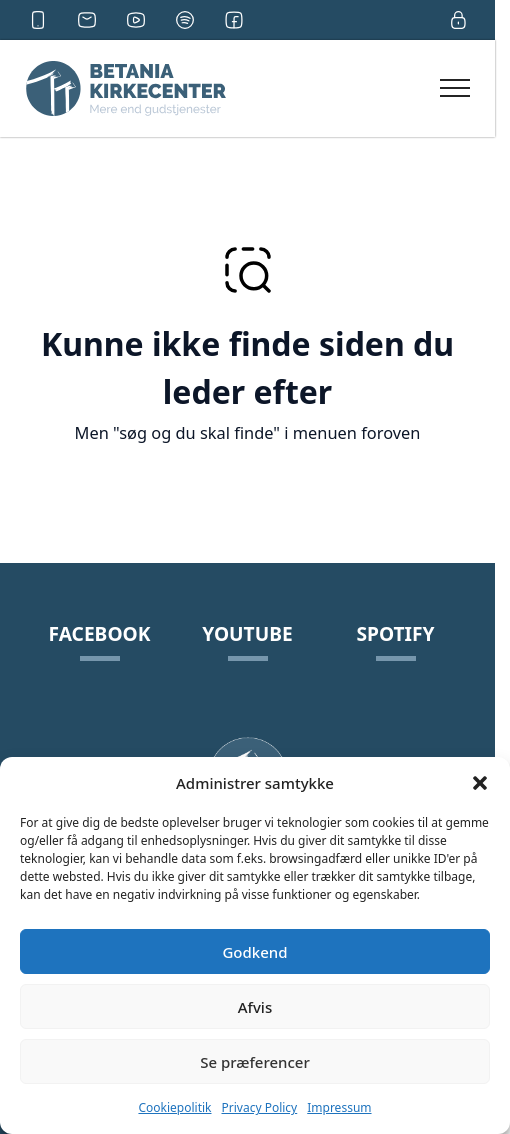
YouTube (247, 633)
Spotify (395, 633)
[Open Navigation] (455, 88)
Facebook (100, 633)
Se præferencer (255, 1062)
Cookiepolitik (174, 1107)
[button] (480, 783)
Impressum (339, 1107)
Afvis (255, 1007)
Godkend (254, 952)
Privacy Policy (260, 1107)
